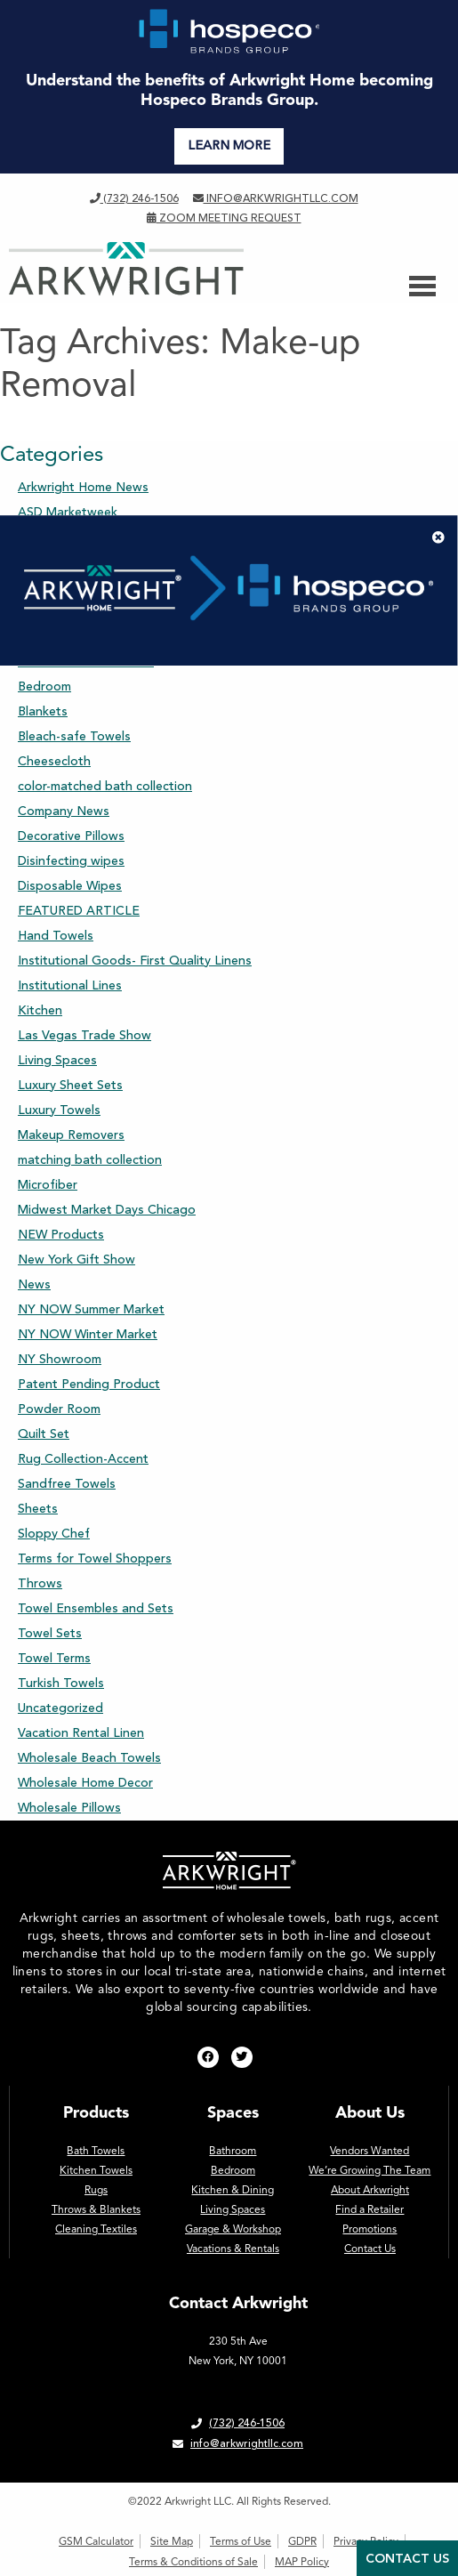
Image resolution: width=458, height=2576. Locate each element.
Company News (63, 811)
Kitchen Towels (96, 2170)
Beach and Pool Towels (86, 661)
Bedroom (44, 686)
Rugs (96, 2190)
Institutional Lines (70, 985)
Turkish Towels (61, 1683)
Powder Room (59, 1409)
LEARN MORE (229, 145)
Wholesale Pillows (69, 1807)
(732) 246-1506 (134, 198)
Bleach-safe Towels (74, 736)
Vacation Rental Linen (81, 1732)
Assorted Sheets (67, 537)
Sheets (38, 1508)
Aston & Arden (61, 561)
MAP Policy (302, 2562)
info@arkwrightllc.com (275, 198)
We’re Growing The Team (369, 2170)
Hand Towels (55, 935)
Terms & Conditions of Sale (193, 2562)
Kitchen (40, 1010)
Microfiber (47, 1184)
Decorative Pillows (71, 836)
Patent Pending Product (89, 1384)
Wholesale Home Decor (85, 1782)
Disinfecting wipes (71, 860)
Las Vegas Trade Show (84, 1035)
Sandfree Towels (67, 1483)
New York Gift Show (76, 1259)
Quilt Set (43, 1433)
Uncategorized (60, 1708)
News (34, 1284)
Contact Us (370, 2248)
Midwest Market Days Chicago (107, 1209)
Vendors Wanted (369, 2150)
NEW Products (61, 1234)
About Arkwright (370, 2190)
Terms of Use (240, 2541)
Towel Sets (50, 1633)
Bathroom (47, 636)
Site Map (171, 2541)
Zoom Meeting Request (224, 218)
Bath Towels (54, 611)
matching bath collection (90, 1159)
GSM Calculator (96, 2541)
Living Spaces (57, 1060)
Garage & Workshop (233, 2229)
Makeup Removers (71, 1135)
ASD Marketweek (67, 512)
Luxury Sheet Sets (70, 1085)
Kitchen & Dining (232, 2190)
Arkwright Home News (83, 487)
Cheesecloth (54, 761)
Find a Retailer (369, 2209)
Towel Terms (54, 1658)
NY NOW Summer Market (91, 1309)
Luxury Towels (59, 1110)
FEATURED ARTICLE (79, 910)
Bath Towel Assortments (90, 586)
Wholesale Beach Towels (89, 1757)
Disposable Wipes (70, 885)
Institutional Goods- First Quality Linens (135, 960)
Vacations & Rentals (233, 2248)
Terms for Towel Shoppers (95, 1558)
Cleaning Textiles (96, 2229)
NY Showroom (59, 1359)
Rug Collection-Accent (83, 1458)
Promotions (369, 2229)
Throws (40, 1583)
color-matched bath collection (105, 786)
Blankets (43, 711)
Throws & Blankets (96, 2209)
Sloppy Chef (54, 1533)
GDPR (302, 2541)
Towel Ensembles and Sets (95, 1608)
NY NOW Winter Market (87, 1334)
